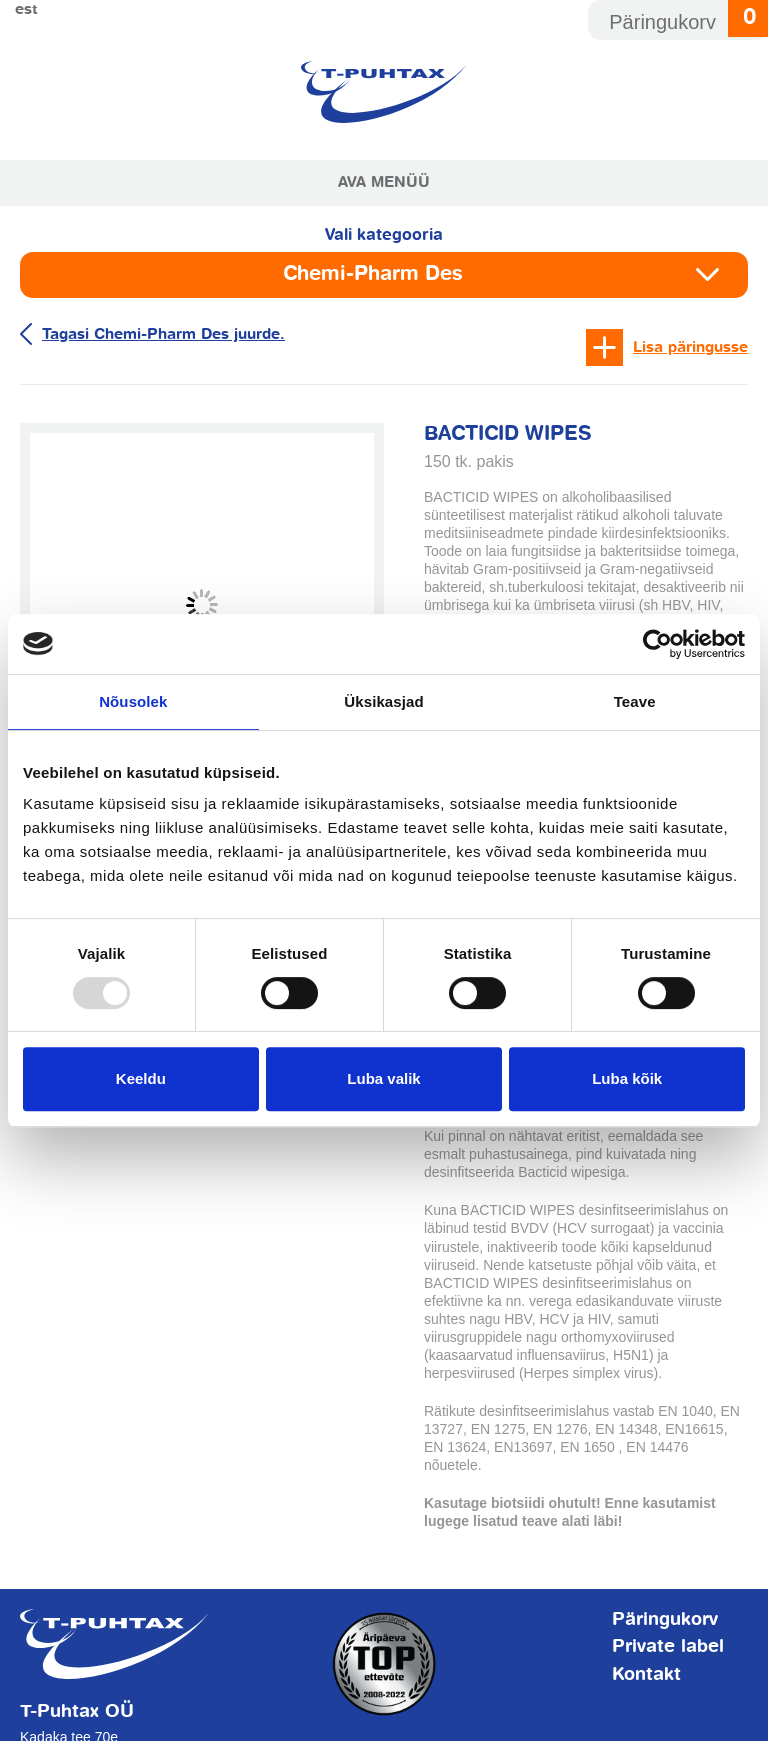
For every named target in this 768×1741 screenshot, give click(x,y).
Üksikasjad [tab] (383, 701)
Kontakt (646, 1675)
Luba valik (383, 1078)
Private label (668, 1647)
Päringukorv (665, 1620)
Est (26, 9)
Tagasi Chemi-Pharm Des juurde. (163, 334)
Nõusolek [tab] (133, 701)
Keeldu (141, 1078)
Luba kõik (627, 1078)
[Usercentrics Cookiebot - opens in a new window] (657, 644)
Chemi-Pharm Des (373, 274)
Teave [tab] (635, 701)
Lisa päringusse (690, 347)
